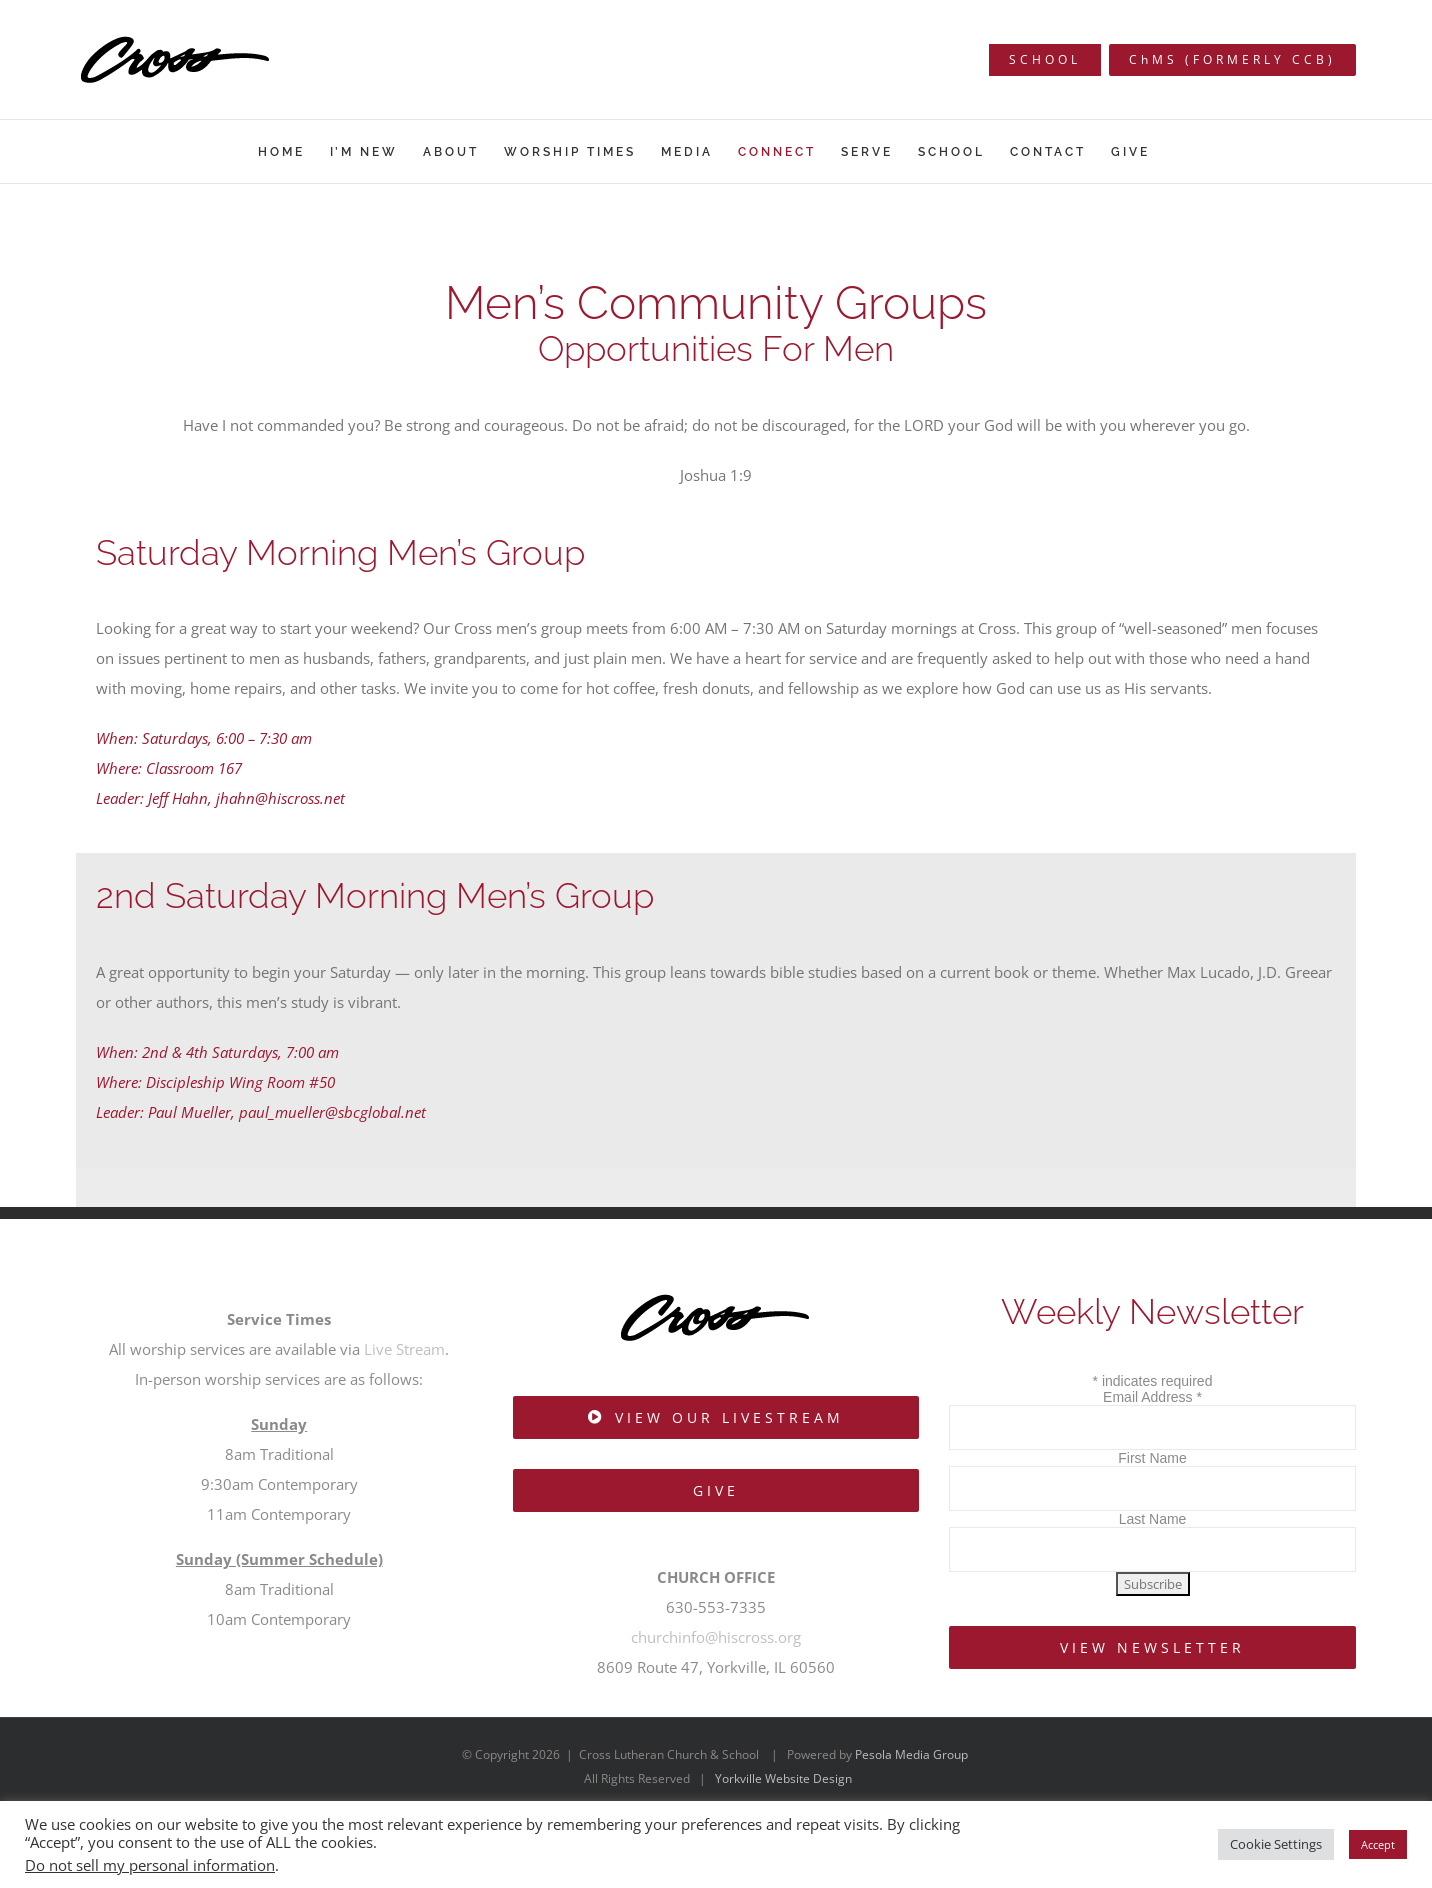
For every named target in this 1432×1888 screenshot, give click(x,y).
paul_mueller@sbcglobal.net (332, 1112)
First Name (1152, 1458)
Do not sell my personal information (150, 1865)
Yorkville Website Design (783, 1778)
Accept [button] (1378, 1844)
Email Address (1152, 1397)
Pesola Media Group (911, 1754)
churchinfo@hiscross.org (716, 1637)
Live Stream (404, 1349)
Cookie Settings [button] (1276, 1844)
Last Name (1153, 1519)
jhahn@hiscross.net (280, 798)
